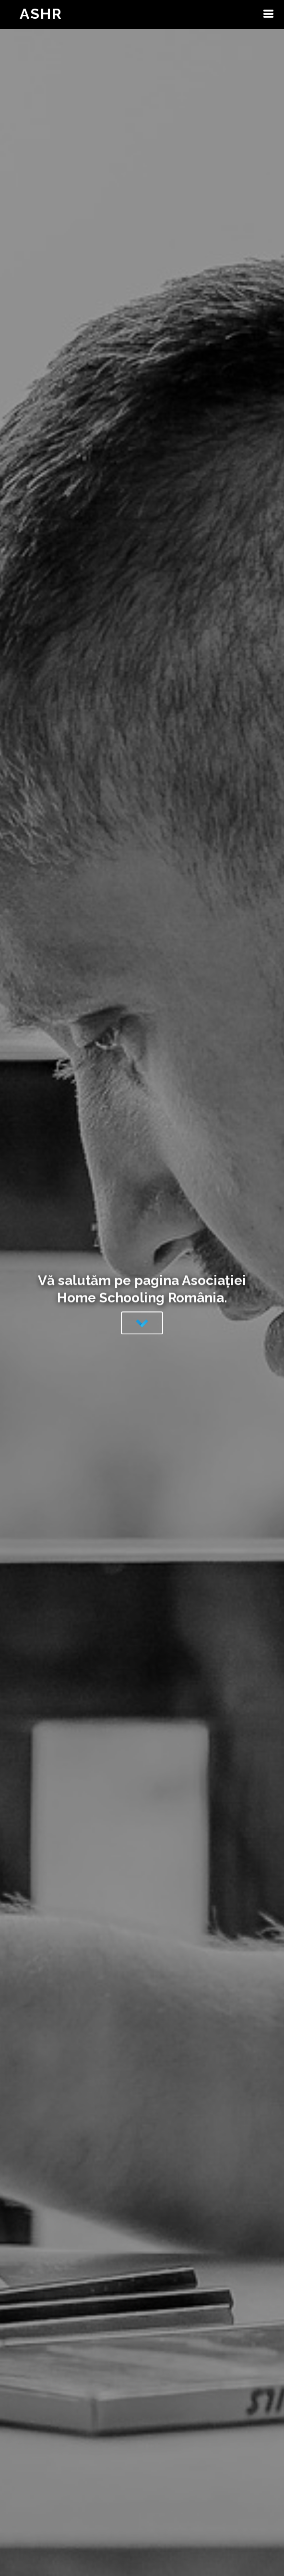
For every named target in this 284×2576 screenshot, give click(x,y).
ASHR (41, 13)
